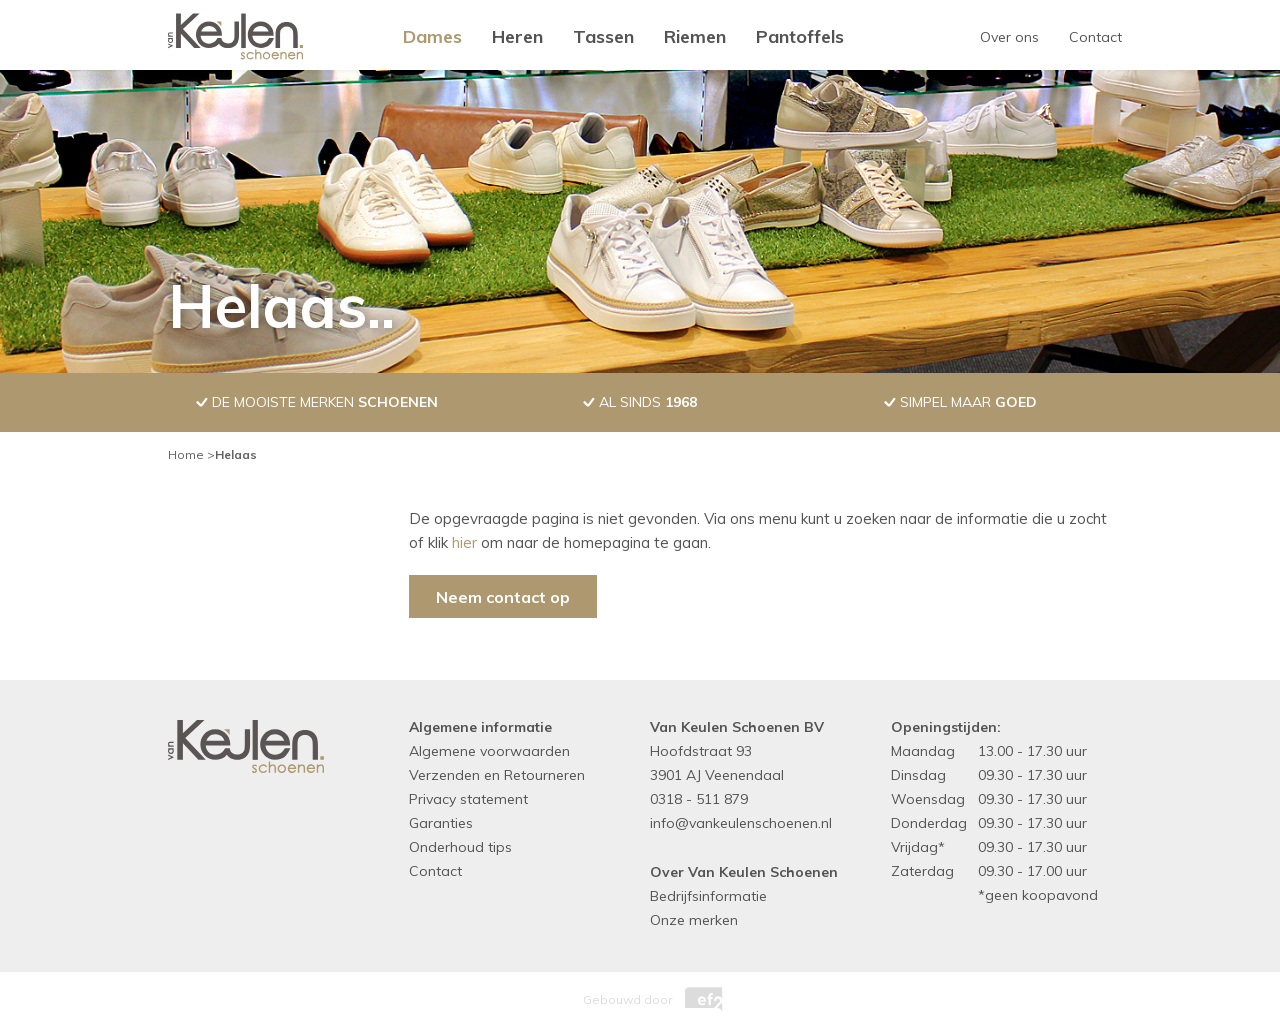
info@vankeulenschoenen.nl (741, 823)
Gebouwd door (640, 994)
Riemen (695, 36)
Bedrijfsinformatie (708, 896)
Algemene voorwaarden (489, 751)
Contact (1095, 37)
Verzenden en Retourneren (497, 775)
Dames (432, 36)
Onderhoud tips (460, 847)
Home (186, 454)
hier (464, 542)
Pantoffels (800, 36)
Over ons (1009, 37)
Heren (517, 36)
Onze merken (694, 920)
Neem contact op (503, 597)
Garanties (441, 823)
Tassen (603, 36)
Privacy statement (468, 799)
